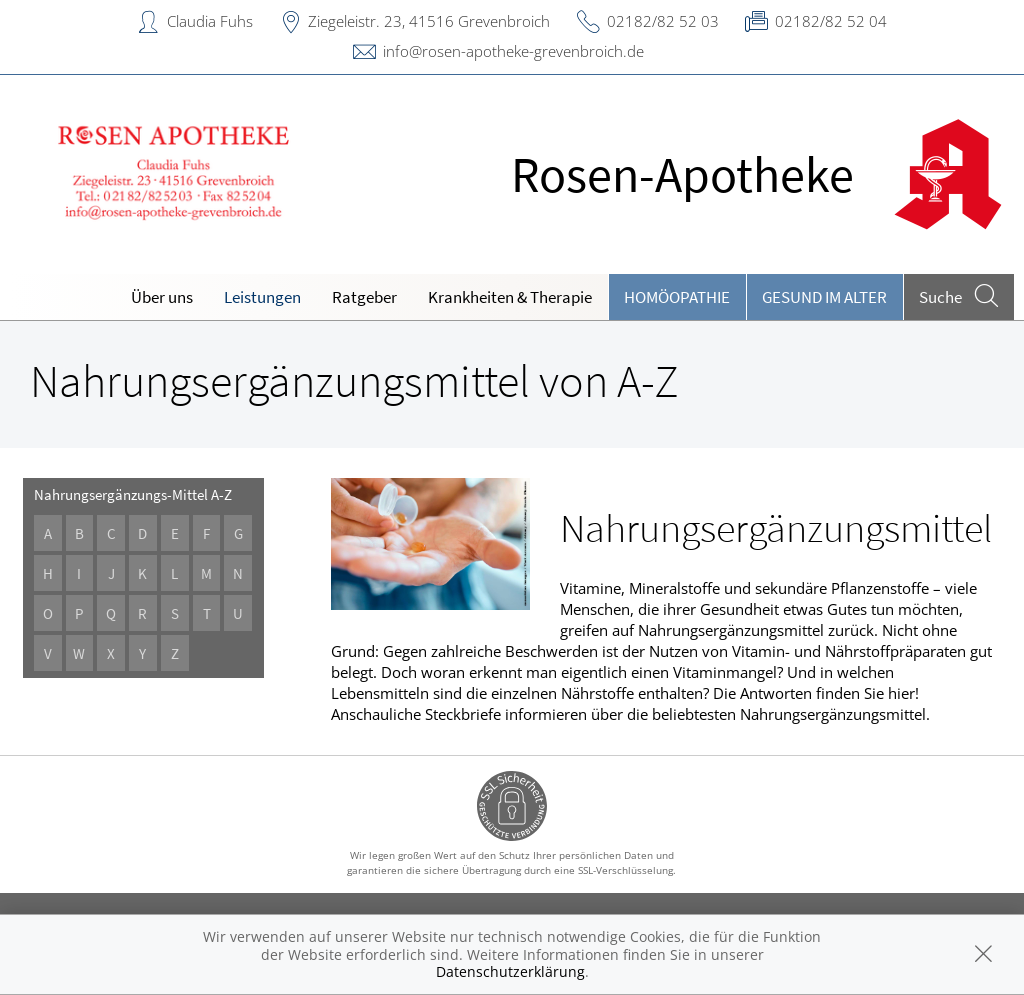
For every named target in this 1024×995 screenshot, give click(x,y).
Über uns (162, 297)
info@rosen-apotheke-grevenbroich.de (513, 51)
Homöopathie (677, 297)
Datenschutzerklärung (510, 971)
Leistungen (262, 297)
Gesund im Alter (824, 297)
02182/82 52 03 (663, 21)
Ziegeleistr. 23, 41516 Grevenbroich (429, 21)
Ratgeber (364, 297)
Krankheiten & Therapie (510, 297)
